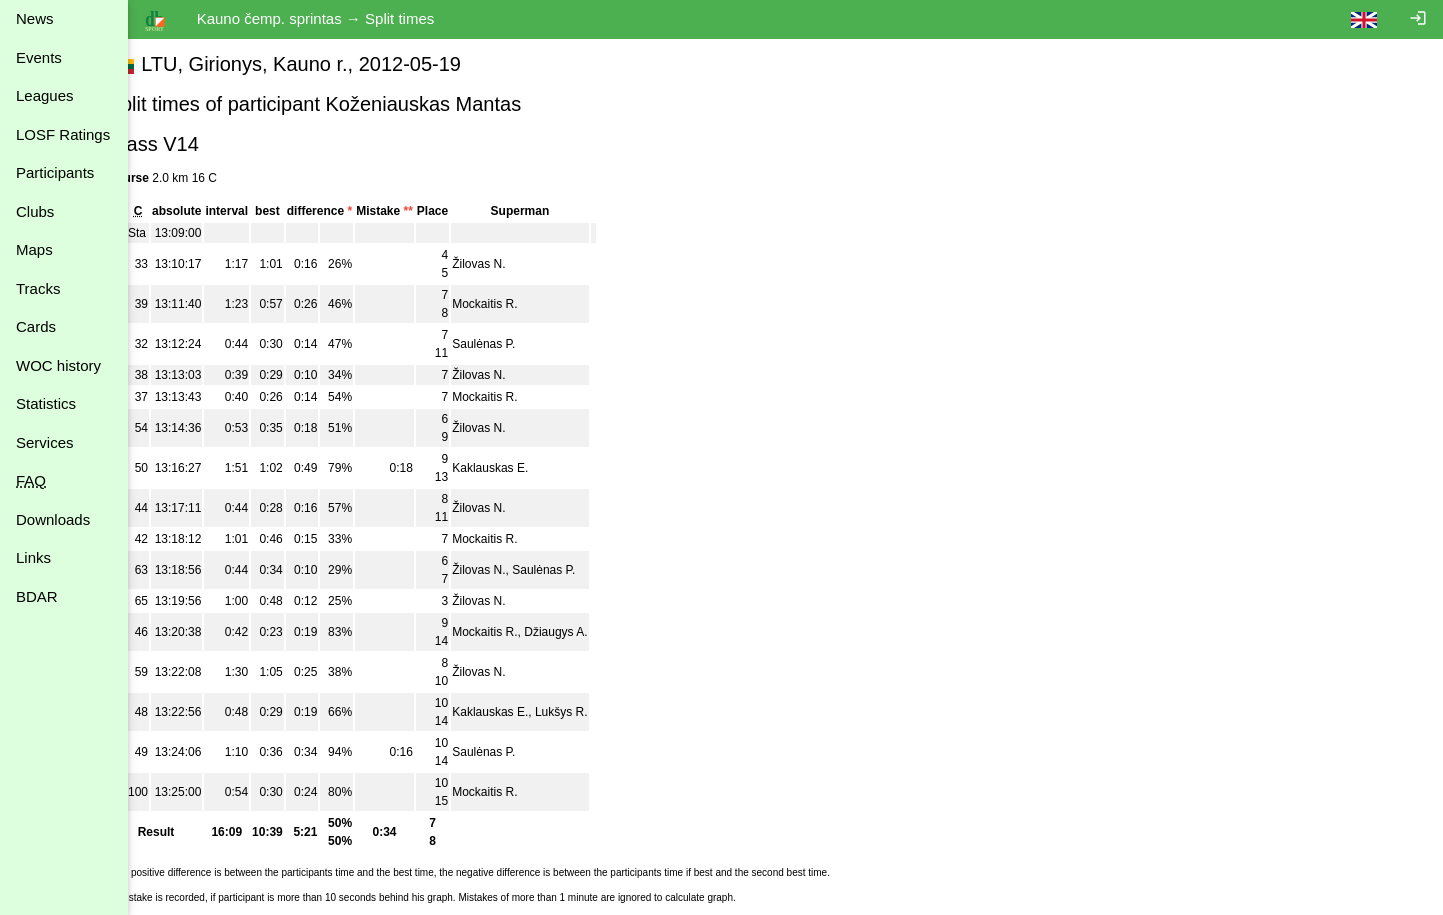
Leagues (45, 95)
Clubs (35, 211)
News (35, 18)
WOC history (58, 365)
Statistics (46, 403)
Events (39, 57)
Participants (55, 172)
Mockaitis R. (521, 304)
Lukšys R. (597, 712)
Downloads (53, 519)
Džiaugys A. (592, 632)
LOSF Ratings (63, 134)
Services (45, 442)
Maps (34, 249)
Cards (36, 326)
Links (33, 557)
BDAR (37, 596)
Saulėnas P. (520, 344)
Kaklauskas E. (527, 468)
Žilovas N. (515, 264)
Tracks (38, 288)
